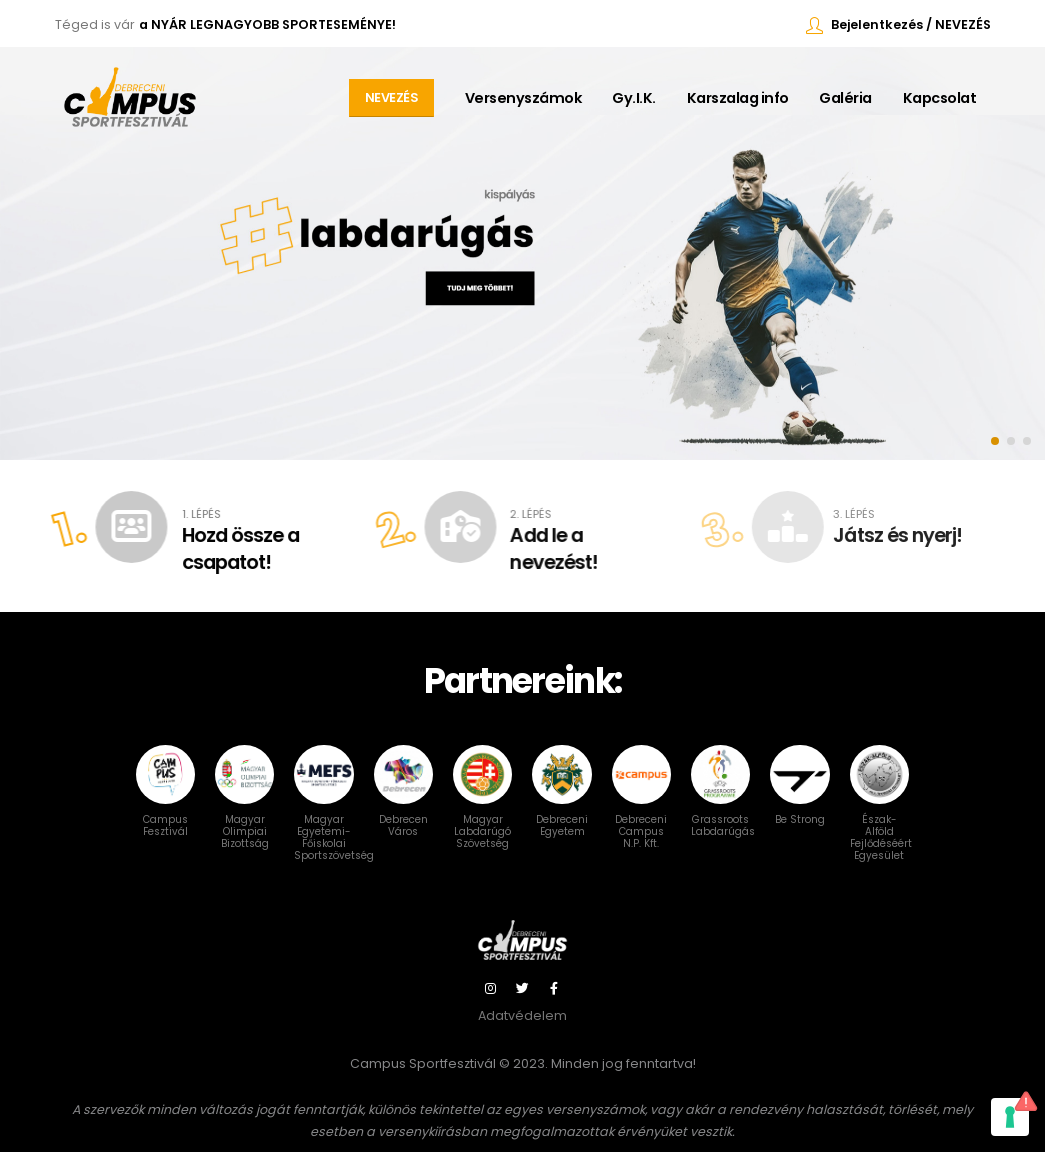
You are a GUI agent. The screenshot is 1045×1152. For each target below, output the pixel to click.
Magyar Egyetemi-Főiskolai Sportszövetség (334, 817)
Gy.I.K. (634, 98)
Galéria (845, 98)
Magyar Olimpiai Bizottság (244, 811)
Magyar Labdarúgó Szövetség (482, 811)
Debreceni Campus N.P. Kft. (641, 811)
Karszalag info (738, 98)
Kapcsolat (940, 98)
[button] (995, 441)
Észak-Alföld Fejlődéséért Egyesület (881, 817)
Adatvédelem (522, 1015)
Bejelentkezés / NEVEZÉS (911, 24)
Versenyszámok (523, 98)
